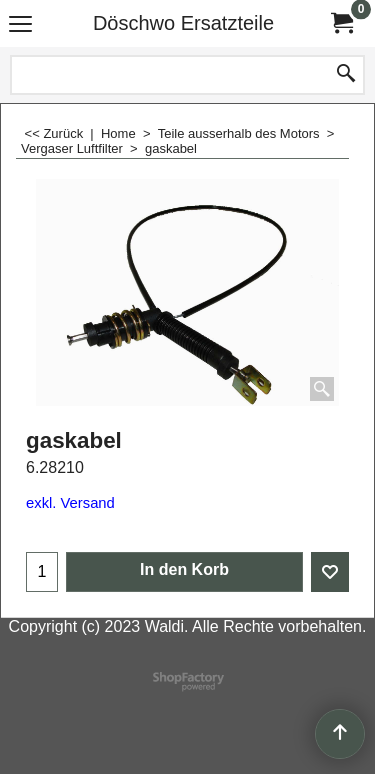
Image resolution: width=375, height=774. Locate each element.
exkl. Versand (70, 503)
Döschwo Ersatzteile (183, 23)
